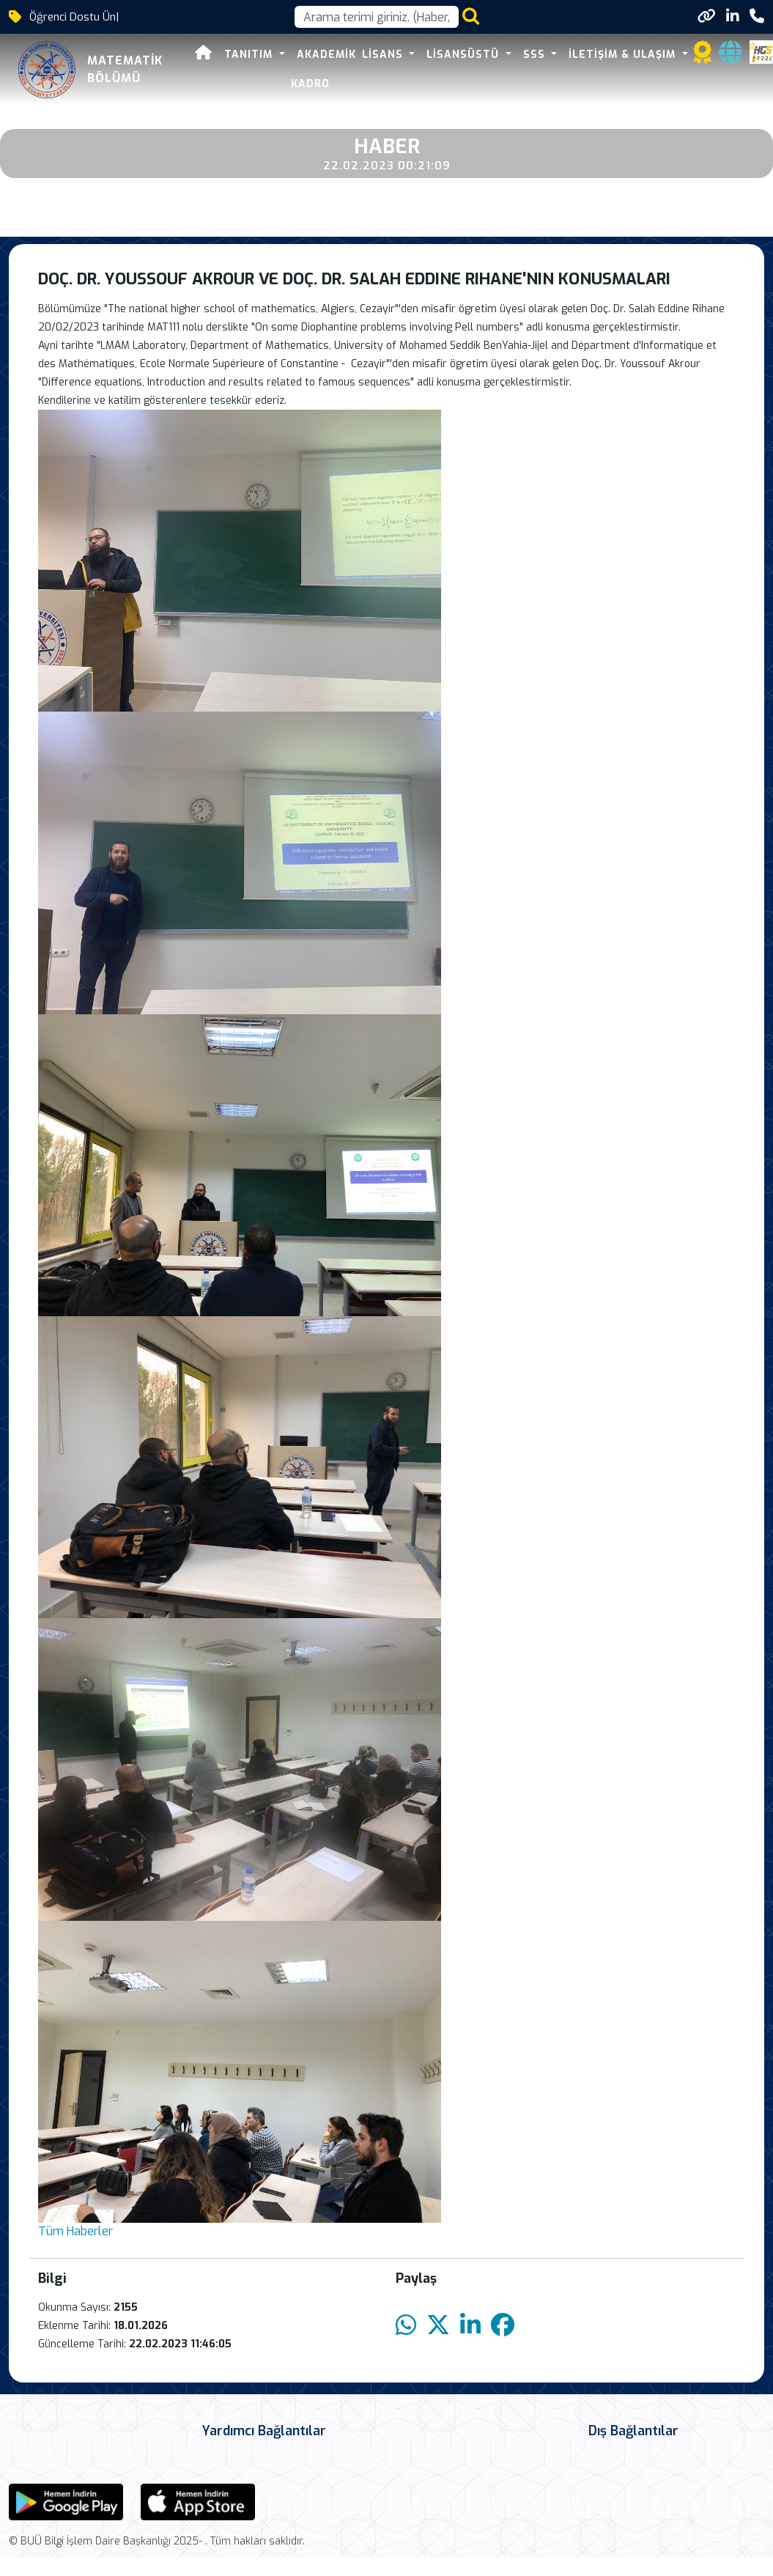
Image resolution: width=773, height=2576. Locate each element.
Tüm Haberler (75, 2231)
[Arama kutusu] (377, 17)
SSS (536, 55)
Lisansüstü (464, 55)
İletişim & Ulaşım (624, 55)
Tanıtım (250, 55)
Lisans (384, 55)
